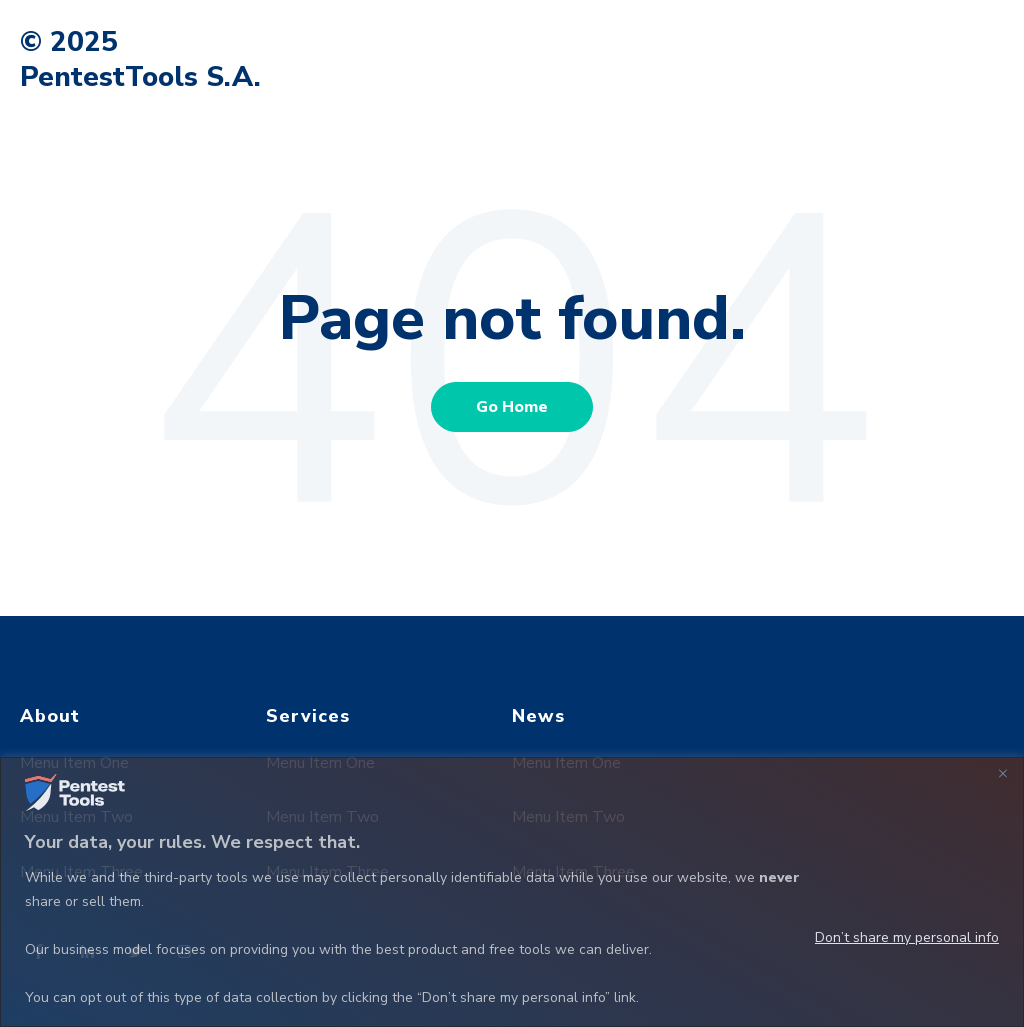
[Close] (1003, 774)
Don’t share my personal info (907, 937)
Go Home (512, 407)
